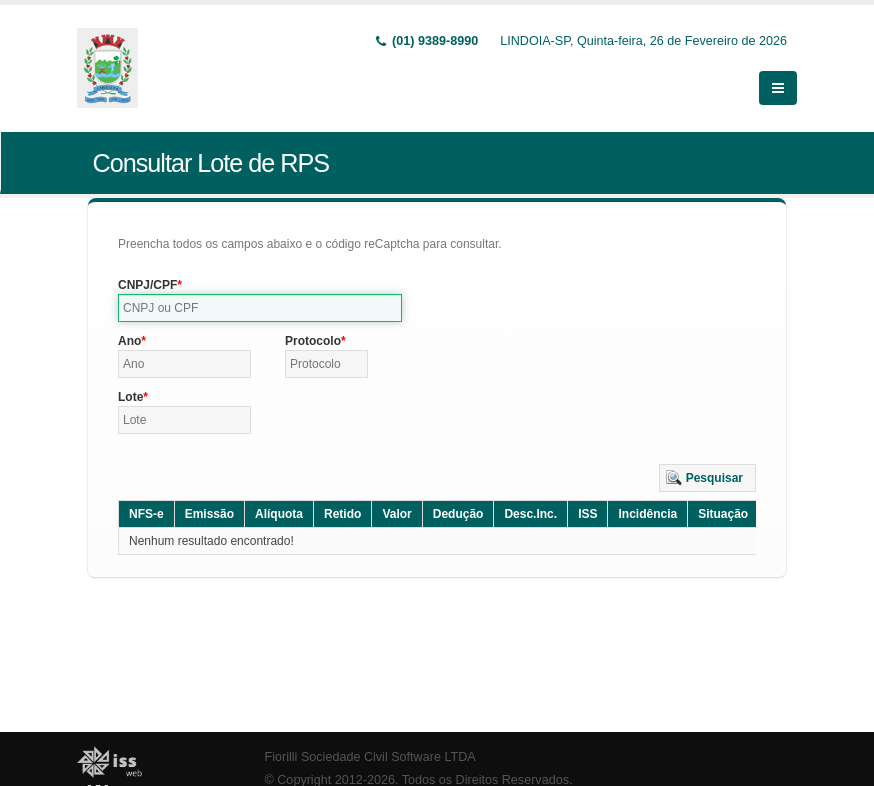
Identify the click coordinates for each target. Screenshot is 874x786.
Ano (129, 341)
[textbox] (260, 308)
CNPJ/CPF (147, 285)
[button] (707, 478)
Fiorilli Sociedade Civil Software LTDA (370, 757)
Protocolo (313, 341)
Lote (130, 397)
